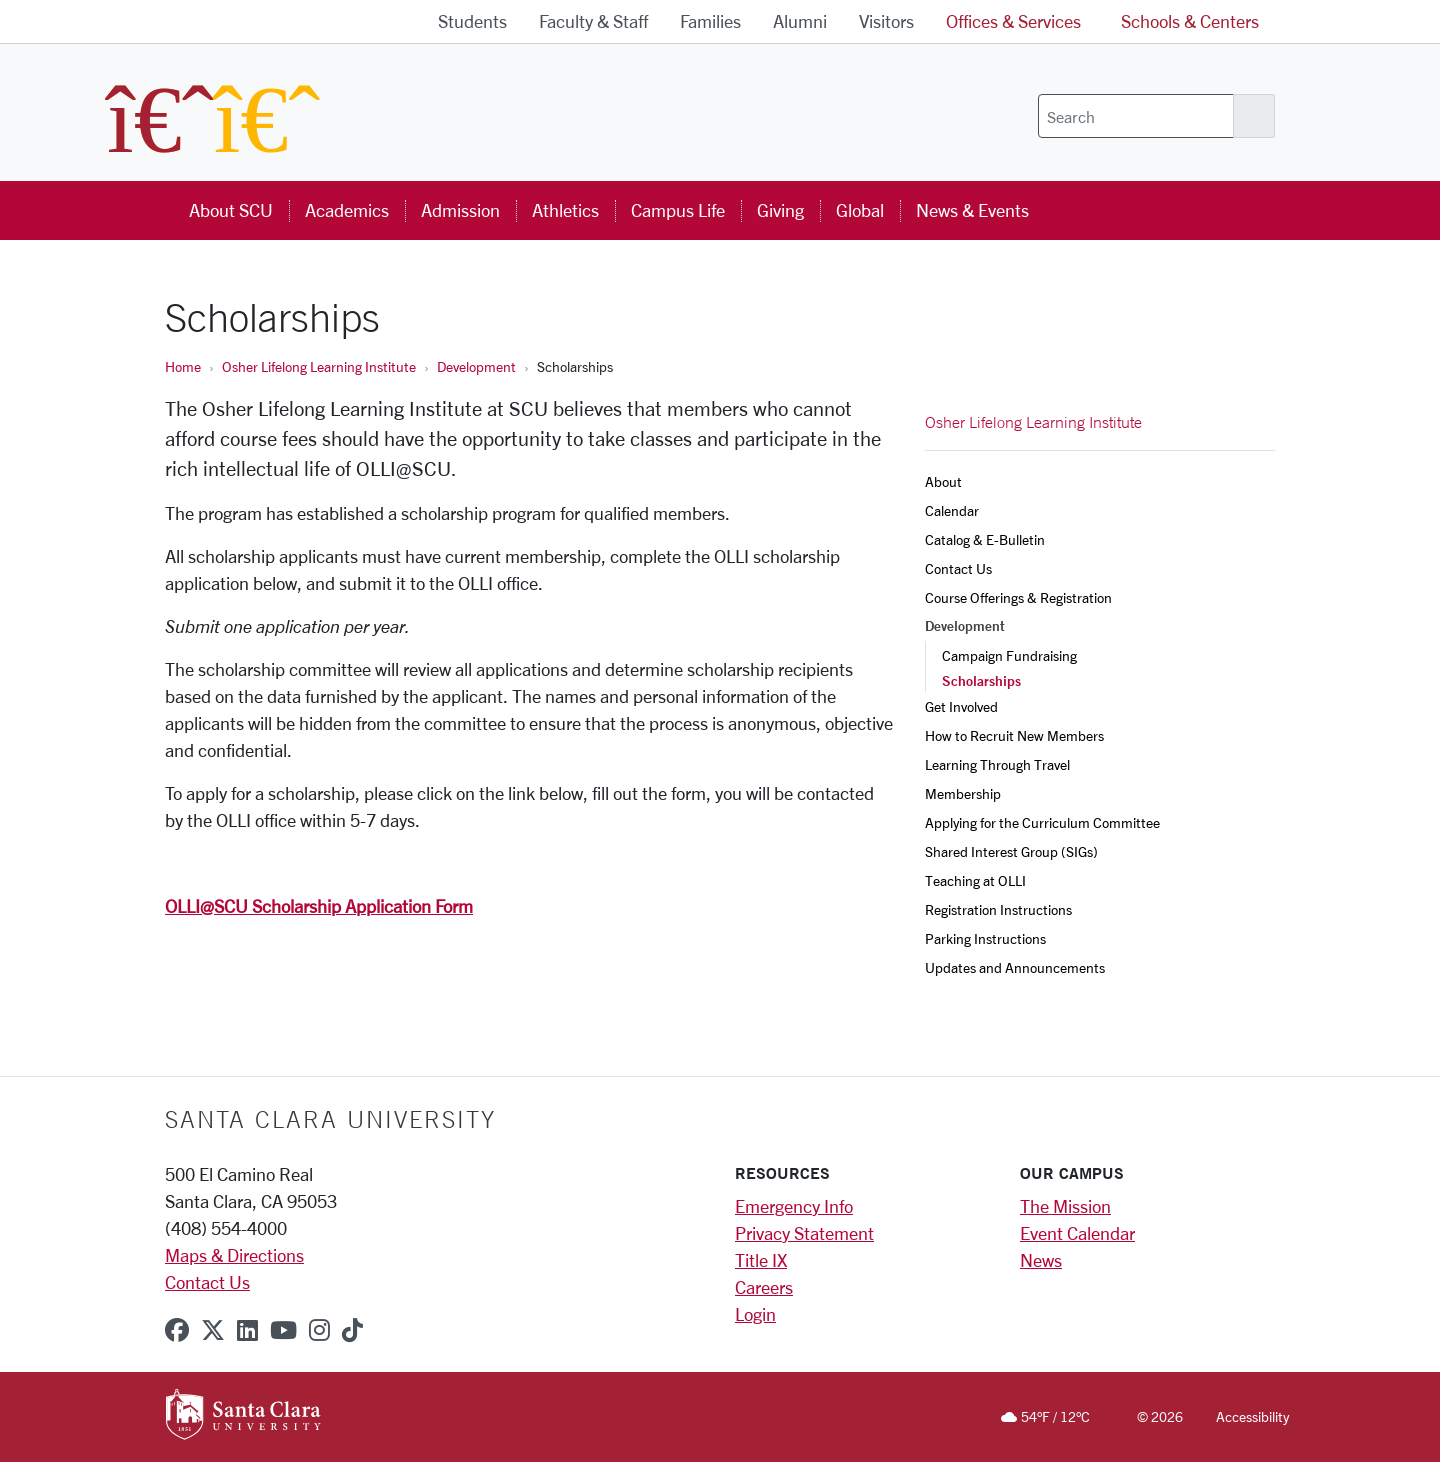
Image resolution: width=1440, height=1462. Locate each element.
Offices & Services (1013, 21)
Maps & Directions (234, 1255)
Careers (764, 1287)
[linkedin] (247, 1330)
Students (472, 21)
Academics (347, 210)
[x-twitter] (213, 1330)
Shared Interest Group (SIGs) (1011, 851)
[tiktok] (352, 1330)
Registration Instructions (998, 909)
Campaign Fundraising (1009, 655)
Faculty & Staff (593, 21)
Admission (460, 210)
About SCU (231, 210)
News (1041, 1260)
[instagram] (319, 1330)
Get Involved (961, 706)
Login (755, 1314)
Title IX (761, 1260)
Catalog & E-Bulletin (985, 539)
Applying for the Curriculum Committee (1044, 822)
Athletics (565, 210)
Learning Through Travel (999, 764)
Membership (963, 793)
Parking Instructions (985, 938)
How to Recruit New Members (1016, 735)
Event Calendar (1077, 1233)
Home (183, 366)
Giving (780, 210)
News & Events (972, 210)
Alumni (800, 21)
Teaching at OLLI (977, 880)
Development (476, 366)
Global (860, 210)
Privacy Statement (804, 1233)
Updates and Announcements (1016, 967)
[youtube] (283, 1330)
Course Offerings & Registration (1018, 597)
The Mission (1065, 1206)
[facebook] (177, 1330)
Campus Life (678, 210)
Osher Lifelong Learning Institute (319, 366)
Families (710, 21)
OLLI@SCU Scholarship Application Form (319, 906)
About (943, 481)
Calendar (952, 510)
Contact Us (958, 568)
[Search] (1136, 116)
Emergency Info (794, 1206)
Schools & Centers (1190, 21)
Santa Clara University (330, 1119)
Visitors (886, 21)
